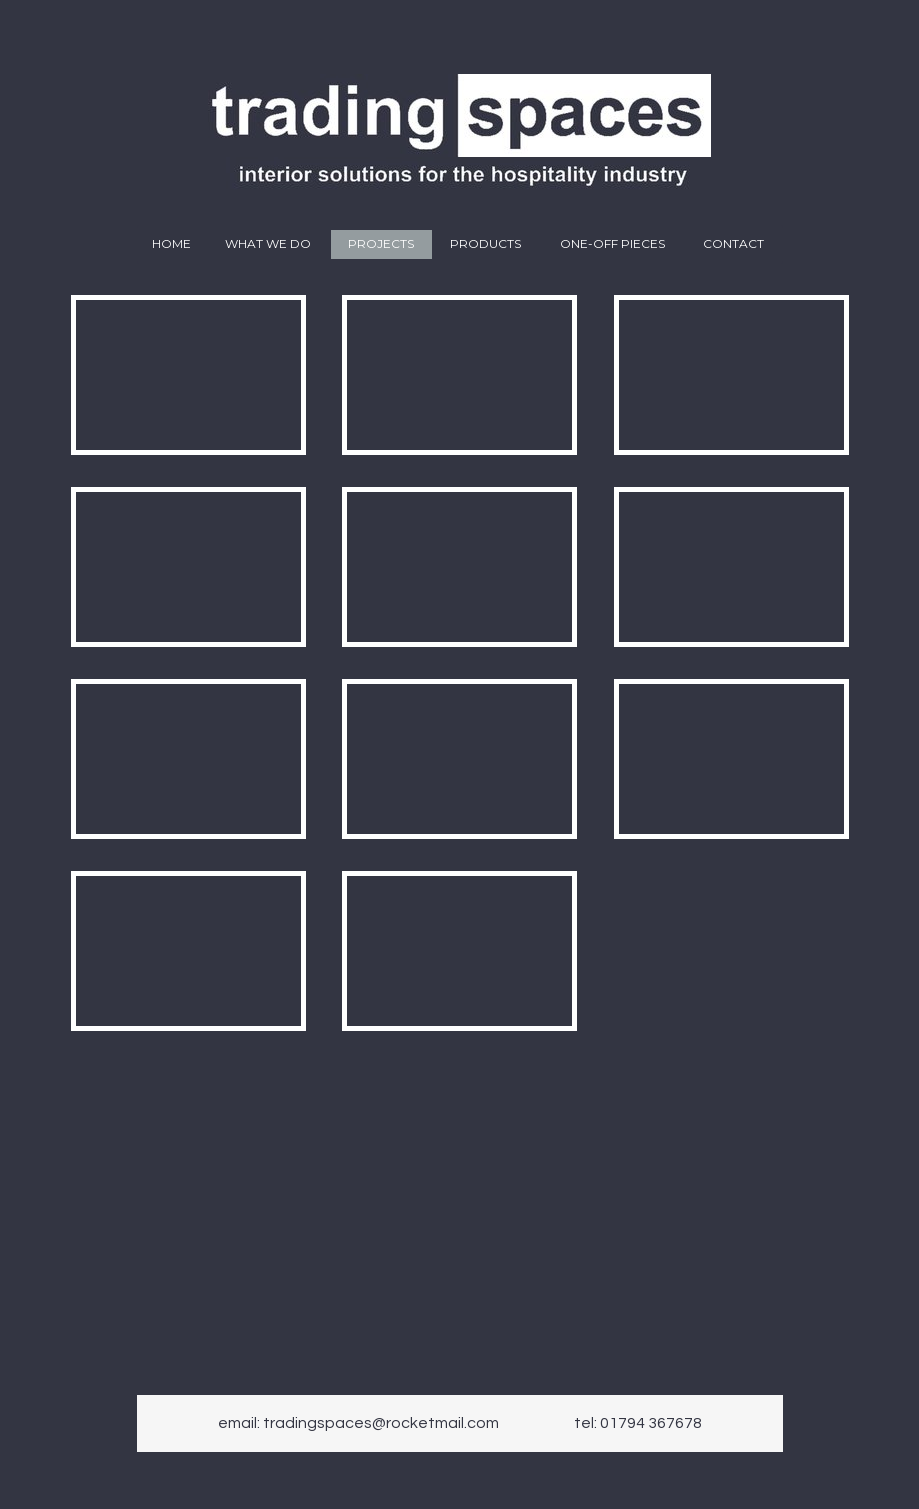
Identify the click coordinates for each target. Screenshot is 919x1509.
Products (485, 243)
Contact (733, 243)
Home (171, 243)
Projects (381, 243)
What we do (268, 243)
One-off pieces (612, 243)
